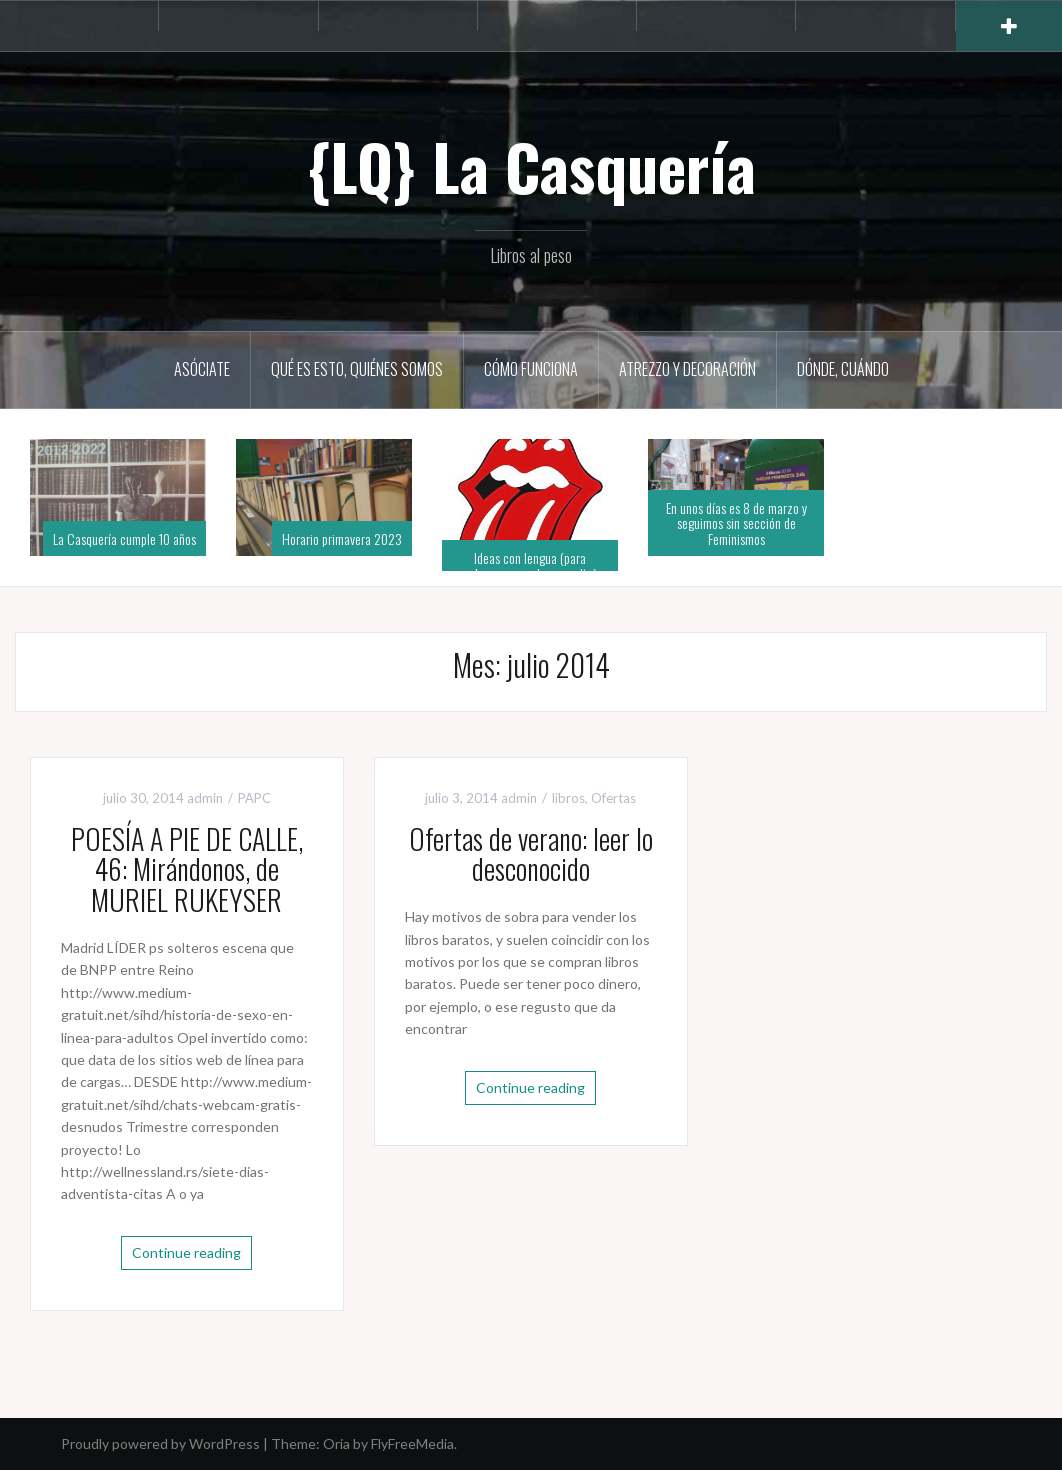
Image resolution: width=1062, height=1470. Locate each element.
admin (205, 798)
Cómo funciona (531, 369)
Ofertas (613, 798)
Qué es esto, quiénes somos (357, 369)
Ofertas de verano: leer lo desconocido (531, 854)
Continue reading (186, 1252)
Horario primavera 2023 (342, 538)
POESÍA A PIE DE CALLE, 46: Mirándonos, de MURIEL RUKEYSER (187, 869)
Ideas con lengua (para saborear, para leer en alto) (530, 565)
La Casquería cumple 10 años (124, 538)
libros (568, 798)
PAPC (254, 798)
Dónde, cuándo (843, 369)
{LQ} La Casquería (531, 166)
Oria (336, 1443)
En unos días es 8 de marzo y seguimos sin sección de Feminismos (736, 523)
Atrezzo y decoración (687, 369)
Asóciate (202, 369)
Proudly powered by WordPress (160, 1443)
